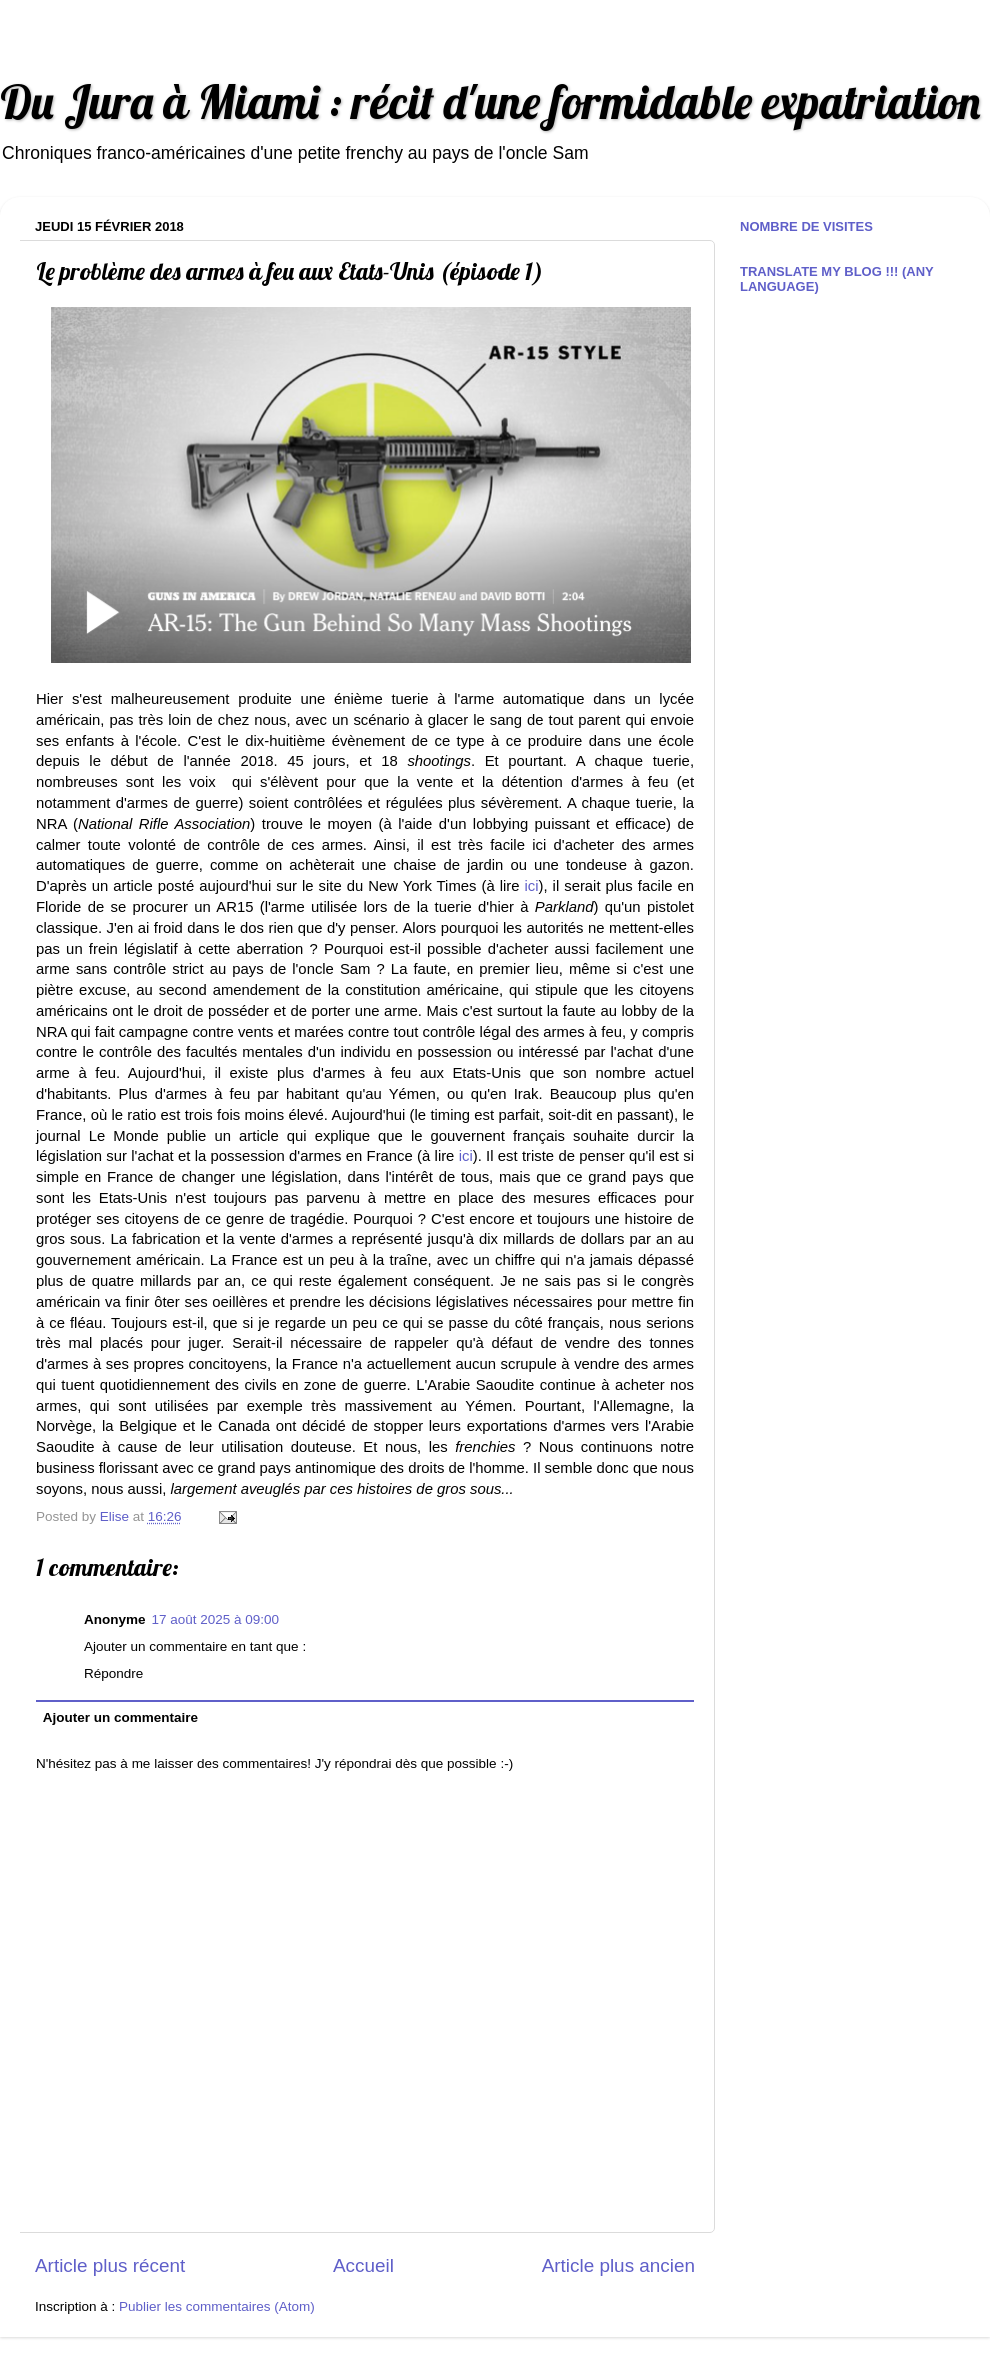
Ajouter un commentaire (120, 1717)
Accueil (363, 2265)
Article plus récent (110, 2265)
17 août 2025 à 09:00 (216, 1619)
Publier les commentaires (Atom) (217, 2306)
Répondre (113, 1673)
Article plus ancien (618, 2265)
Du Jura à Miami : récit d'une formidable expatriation (490, 101)
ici (532, 886)
